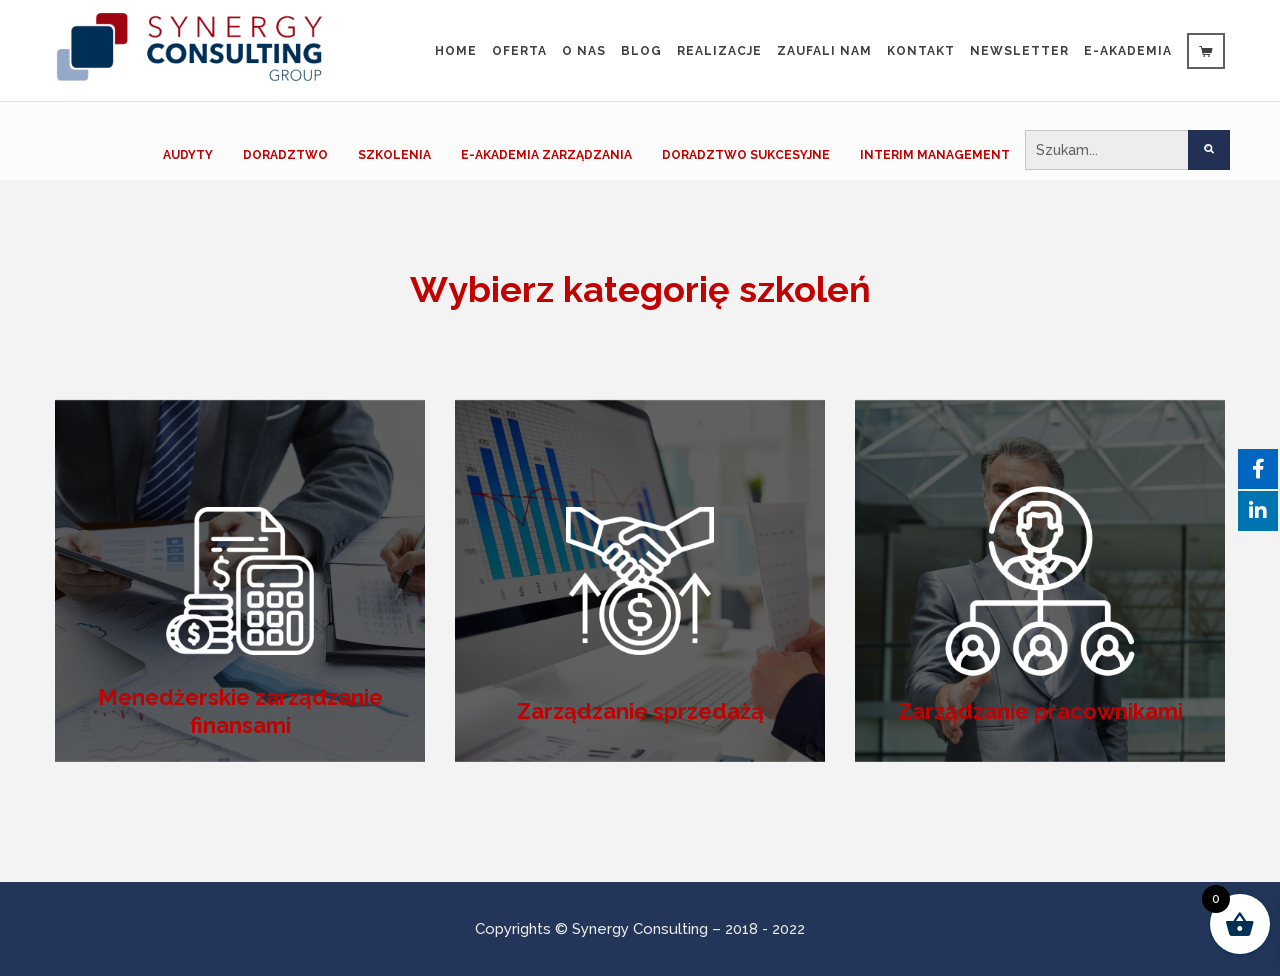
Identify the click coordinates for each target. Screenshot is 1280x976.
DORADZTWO (285, 155)
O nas (584, 51)
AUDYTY (188, 155)
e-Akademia (1128, 51)
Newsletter (1019, 51)
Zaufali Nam (824, 51)
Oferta (519, 51)
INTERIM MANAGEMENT (935, 155)
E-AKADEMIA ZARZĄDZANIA (546, 155)
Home (456, 51)
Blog (641, 51)
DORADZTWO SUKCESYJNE (746, 155)
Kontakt (921, 51)
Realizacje (719, 51)
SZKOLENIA (394, 155)
